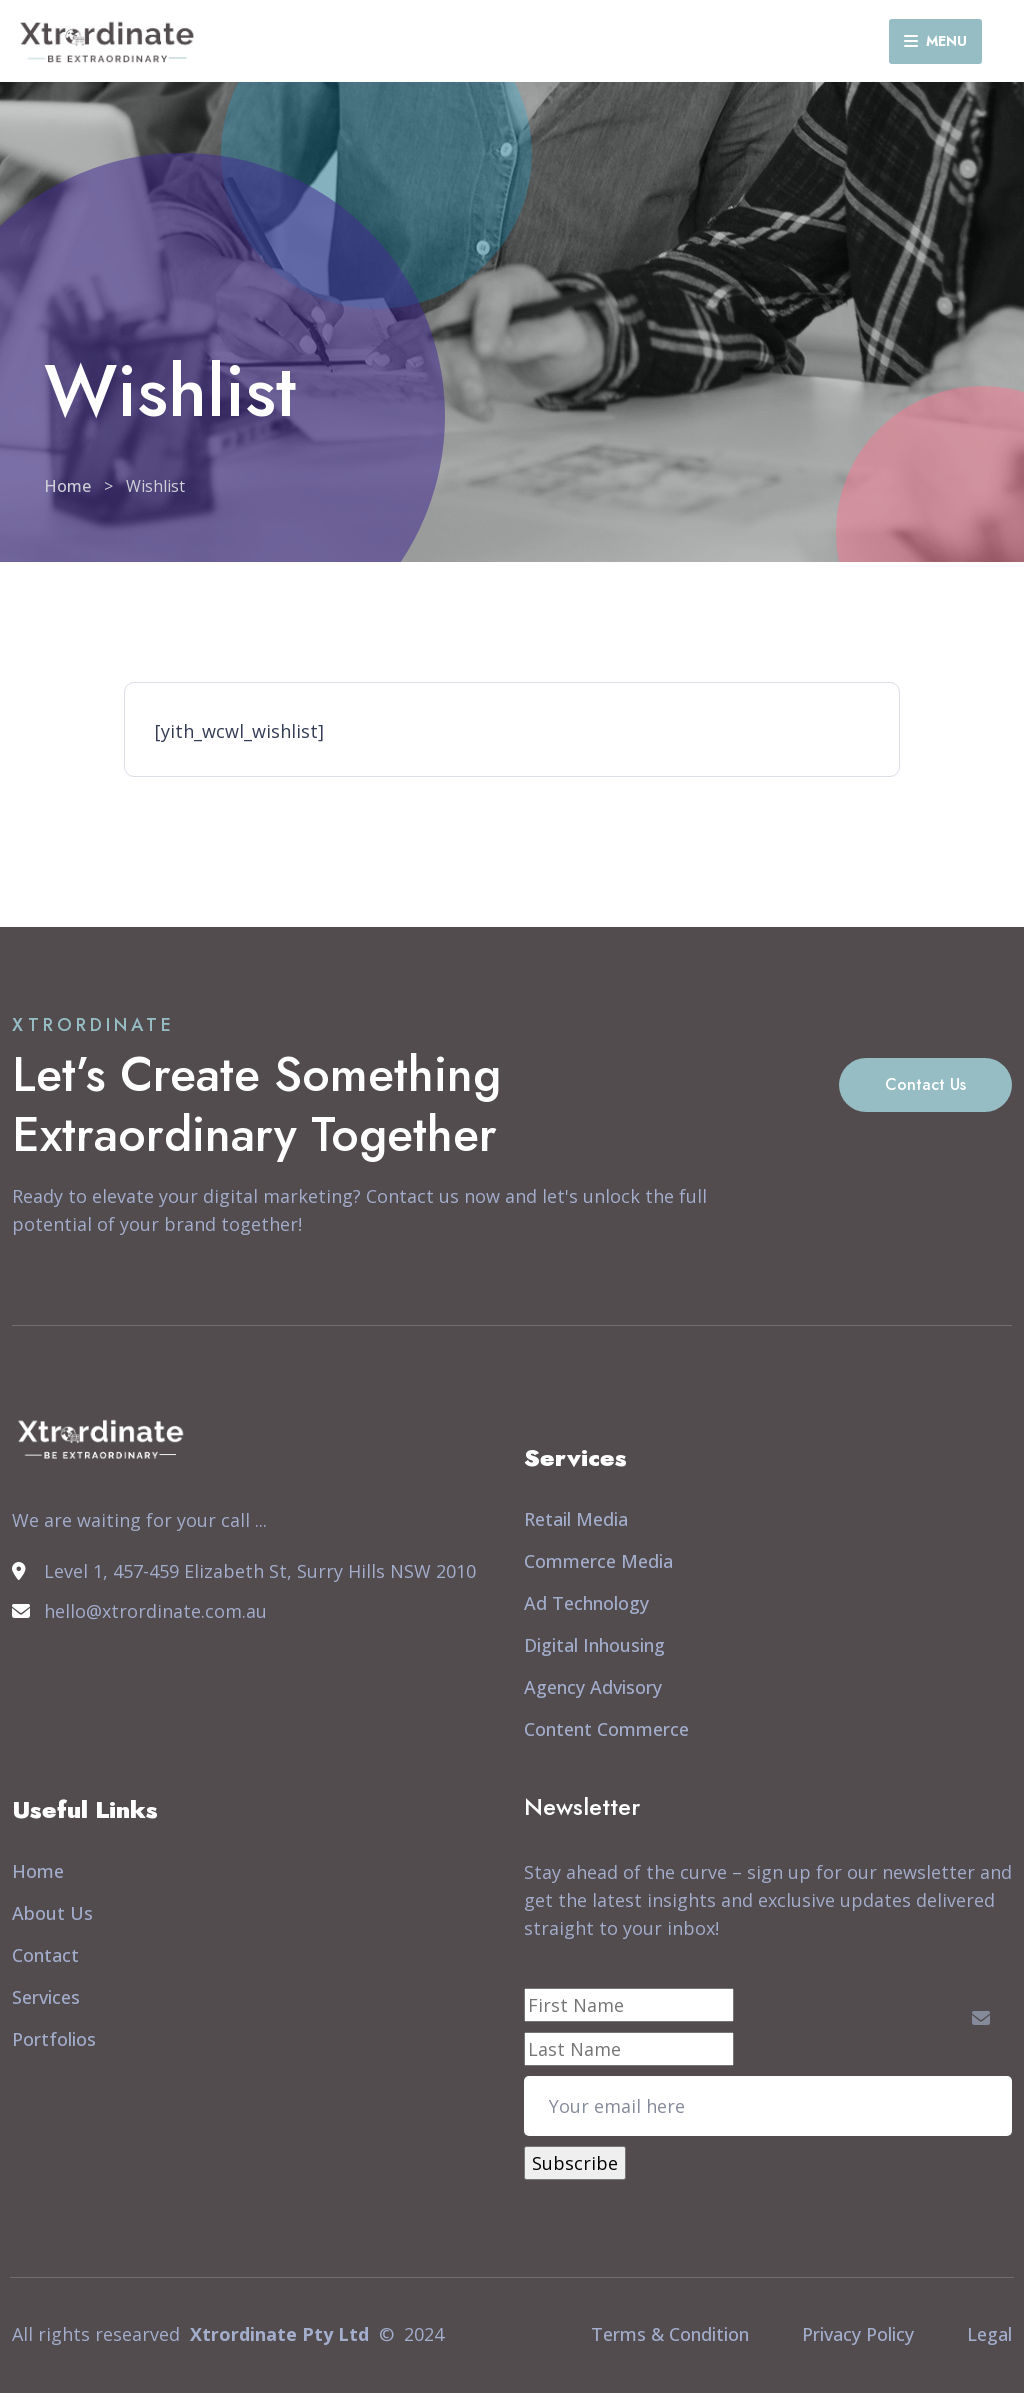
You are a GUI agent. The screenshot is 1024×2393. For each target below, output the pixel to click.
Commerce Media (598, 1561)
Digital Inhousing (594, 1645)
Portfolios (54, 2039)
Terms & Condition (670, 2334)
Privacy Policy (858, 2334)
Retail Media (576, 1519)
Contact (45, 1955)
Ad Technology (586, 1603)
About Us (52, 1913)
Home (67, 486)
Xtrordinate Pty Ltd (279, 2334)
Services (46, 1997)
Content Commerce (606, 1729)
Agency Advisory (593, 1687)
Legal (989, 2334)
